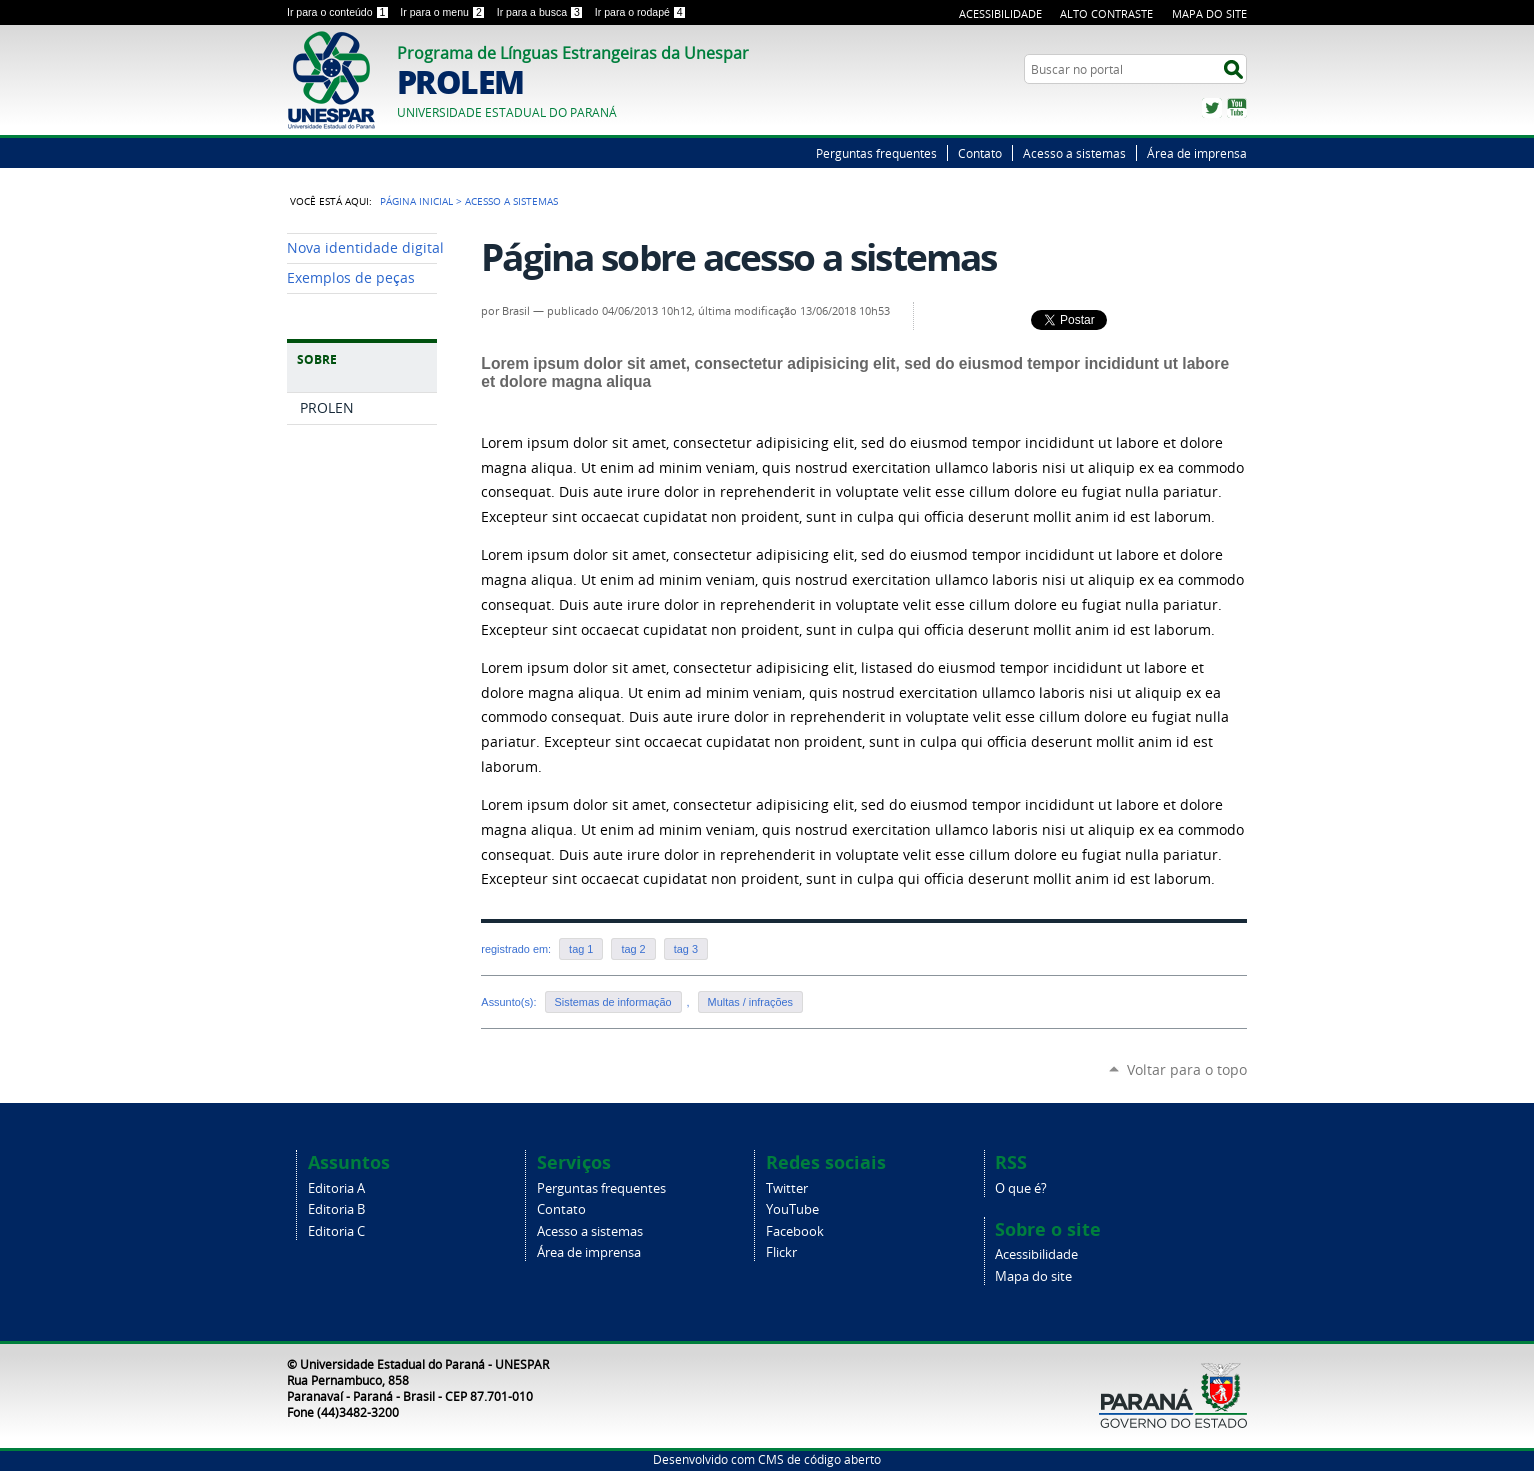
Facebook (795, 1231)
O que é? (1021, 1188)
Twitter (1212, 108)
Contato (980, 153)
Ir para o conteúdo (339, 12)
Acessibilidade (1000, 13)
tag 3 (686, 949)
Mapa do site (1033, 1276)
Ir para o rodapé (641, 12)
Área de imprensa (1197, 153)
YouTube (1237, 108)
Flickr (781, 1252)
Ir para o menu (444, 12)
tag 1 (581, 949)
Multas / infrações (750, 1002)
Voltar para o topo (1187, 1069)
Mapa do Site (1209, 13)
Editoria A (336, 1188)
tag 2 (633, 949)
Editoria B (336, 1209)
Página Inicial (416, 201)
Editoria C (336, 1231)
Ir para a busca (542, 12)
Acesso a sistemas (1074, 153)
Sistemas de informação (613, 1002)
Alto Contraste (1106, 13)
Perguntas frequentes (876, 153)
